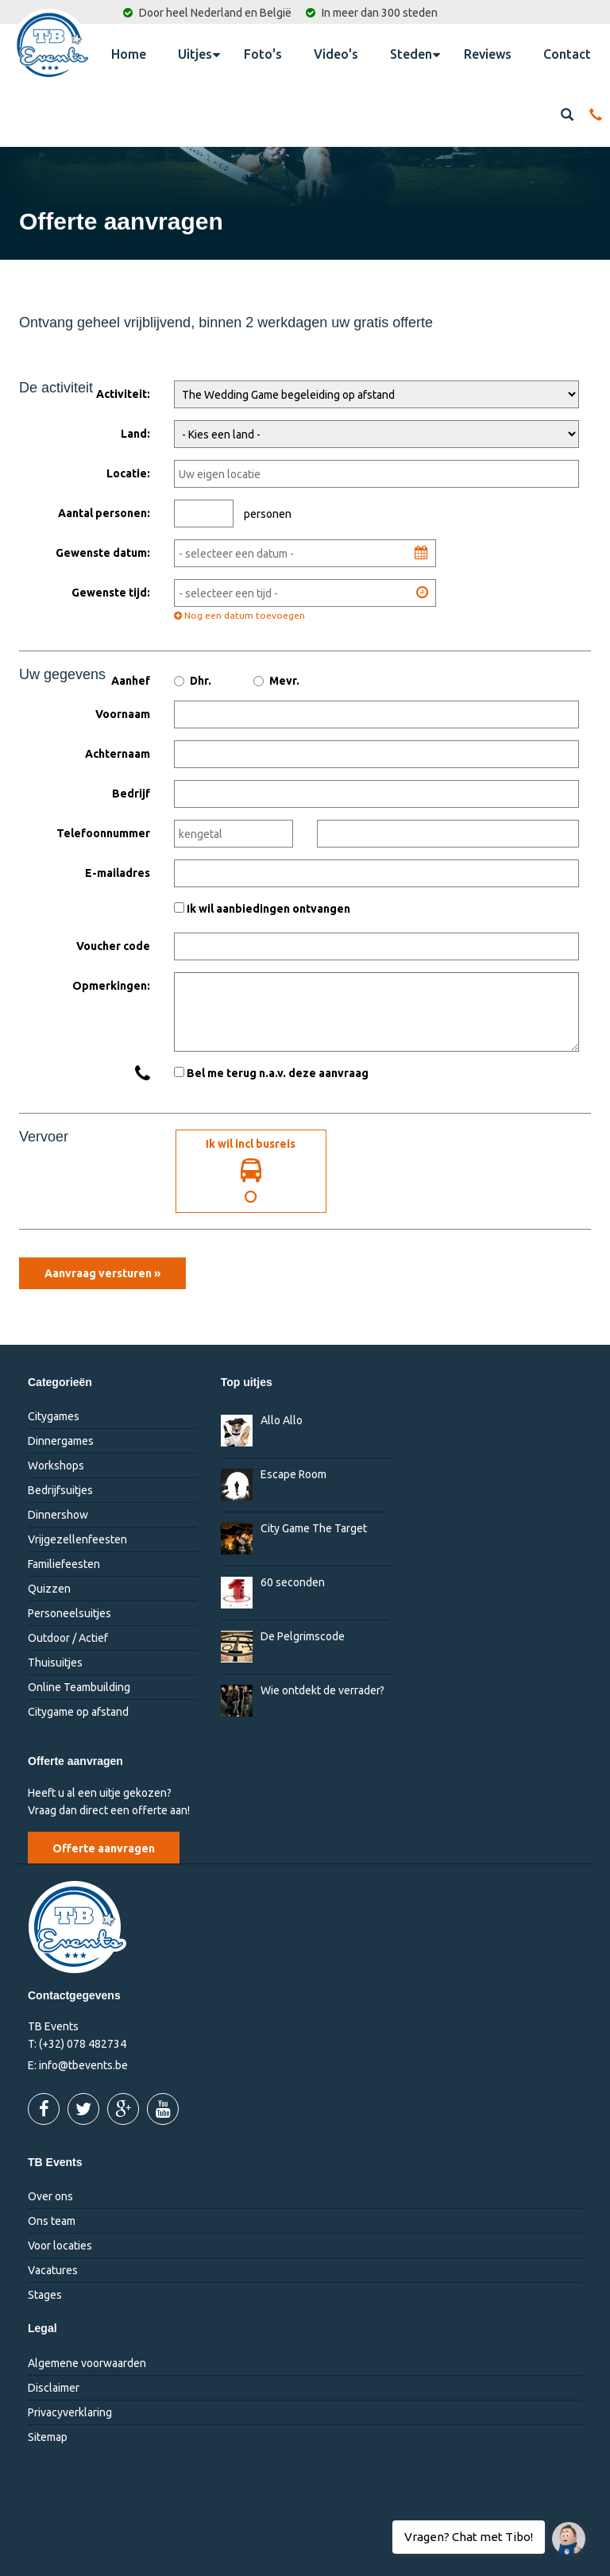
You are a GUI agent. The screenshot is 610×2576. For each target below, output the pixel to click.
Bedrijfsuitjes (60, 1491)
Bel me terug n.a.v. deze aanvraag (278, 1073)
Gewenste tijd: (110, 592)
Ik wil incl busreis (251, 1170)
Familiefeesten (64, 1564)
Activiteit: (123, 394)
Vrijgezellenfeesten (77, 1540)
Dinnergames (61, 1441)
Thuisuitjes (55, 1663)
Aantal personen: (104, 513)
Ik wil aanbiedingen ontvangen (268, 908)
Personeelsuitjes (69, 1614)
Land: (135, 433)
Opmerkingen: (111, 985)
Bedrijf (131, 793)
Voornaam (122, 714)
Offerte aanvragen (103, 1848)
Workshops (56, 1466)
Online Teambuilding (79, 1688)
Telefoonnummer (103, 833)
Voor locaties (60, 2245)
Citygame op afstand (78, 1712)
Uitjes (199, 53)
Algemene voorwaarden (87, 2363)
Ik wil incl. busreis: (109, 1132)
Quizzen (49, 1589)
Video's (336, 54)
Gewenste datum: (103, 552)
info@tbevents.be (83, 2065)
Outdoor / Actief (68, 1638)
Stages (45, 2294)
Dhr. (192, 680)
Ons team (51, 2221)
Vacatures (53, 2270)
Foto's (263, 54)
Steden (415, 53)
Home (128, 54)
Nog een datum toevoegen (239, 615)
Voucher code (113, 946)
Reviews (488, 54)
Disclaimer (53, 2387)
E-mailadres (117, 873)
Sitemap (48, 2437)
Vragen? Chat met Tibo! (562, 2530)
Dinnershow (58, 1515)
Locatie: (128, 473)
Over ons (50, 2196)
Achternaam (117, 753)
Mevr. (276, 680)
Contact (567, 54)
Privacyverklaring (70, 2412)
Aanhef (130, 680)
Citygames (53, 1417)
